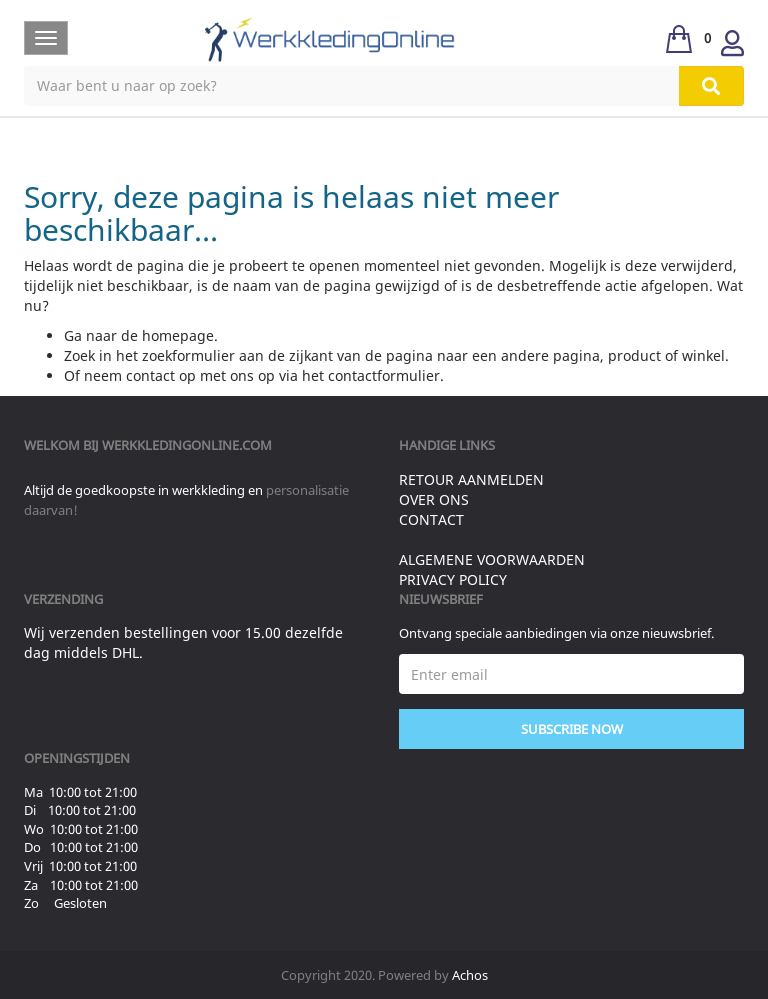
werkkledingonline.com (187, 445)
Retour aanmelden (471, 479)
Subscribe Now (572, 729)
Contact (431, 519)
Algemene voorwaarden (492, 559)
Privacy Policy (453, 579)
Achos (470, 975)
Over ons (434, 499)
